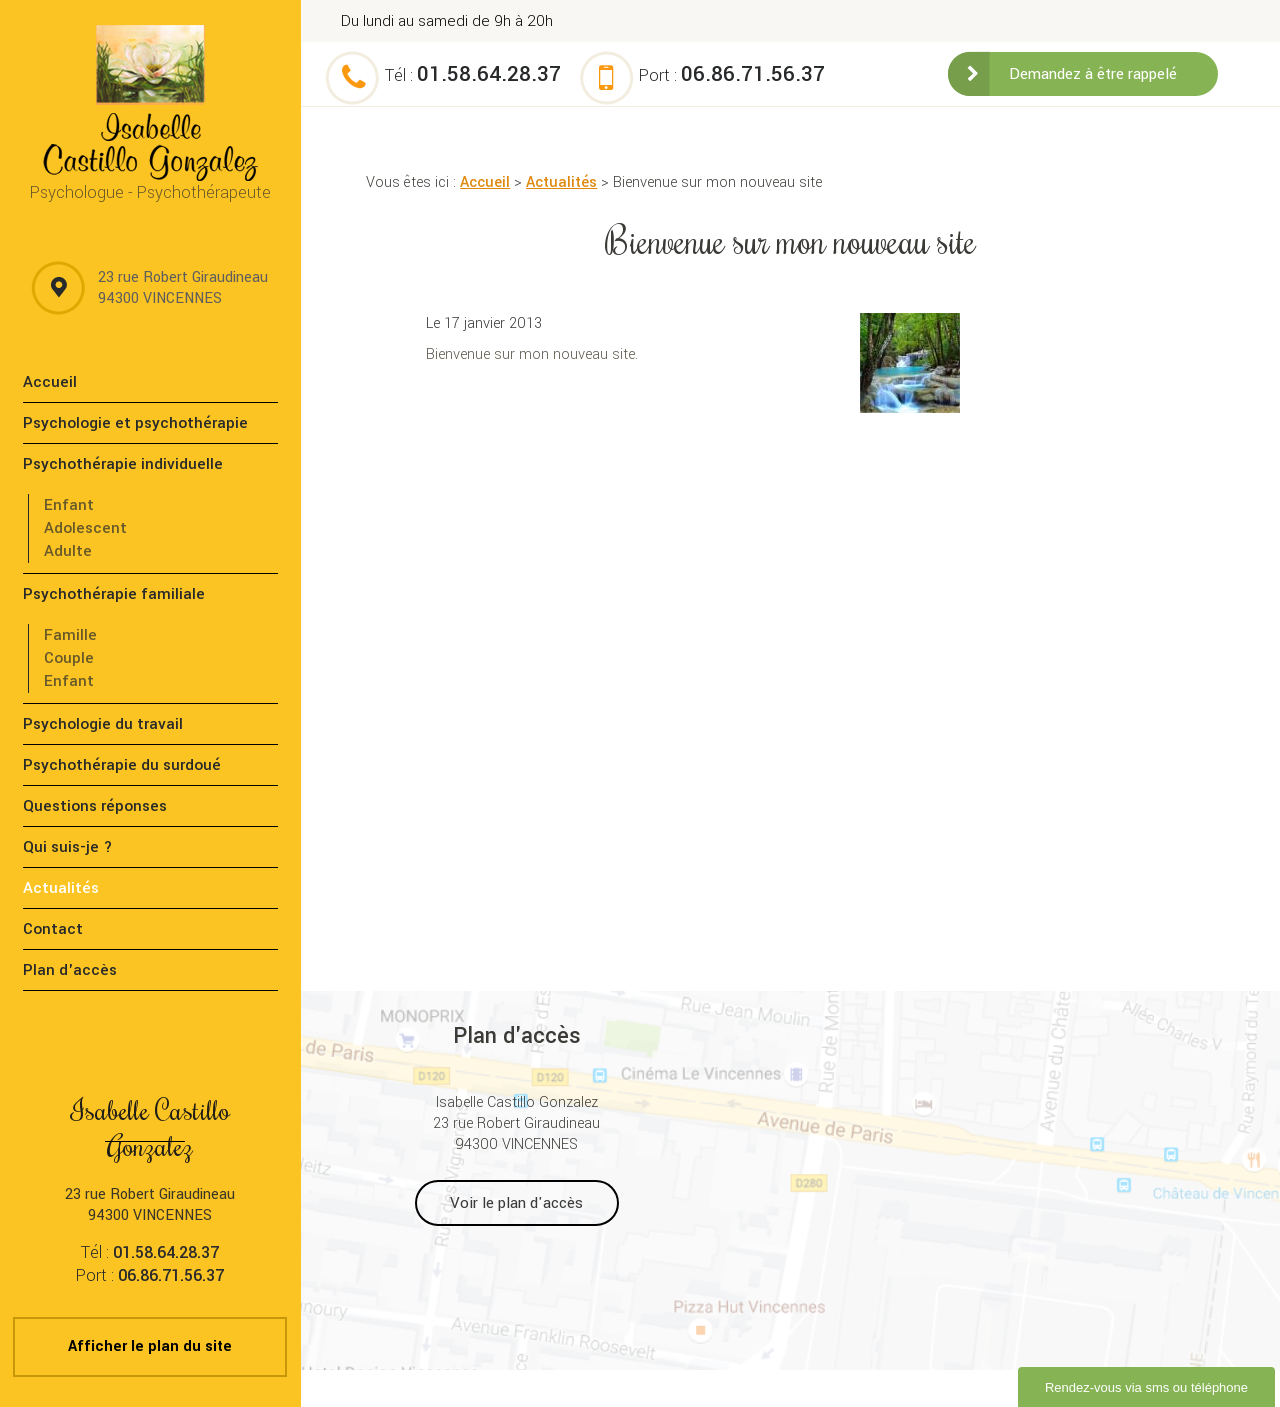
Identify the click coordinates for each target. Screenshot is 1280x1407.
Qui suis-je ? (68, 847)
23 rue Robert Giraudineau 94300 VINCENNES (183, 288)
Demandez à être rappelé (1093, 74)
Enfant (69, 505)
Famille (70, 635)
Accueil (485, 182)
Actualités (561, 182)
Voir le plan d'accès (516, 1203)
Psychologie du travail (103, 724)
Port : (732, 75)
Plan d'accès (70, 970)
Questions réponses (95, 806)
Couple (69, 658)
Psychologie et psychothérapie (135, 423)
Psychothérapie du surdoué (122, 765)
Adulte (68, 551)
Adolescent (85, 528)
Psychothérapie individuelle (123, 464)
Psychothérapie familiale (114, 594)
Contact (53, 929)
